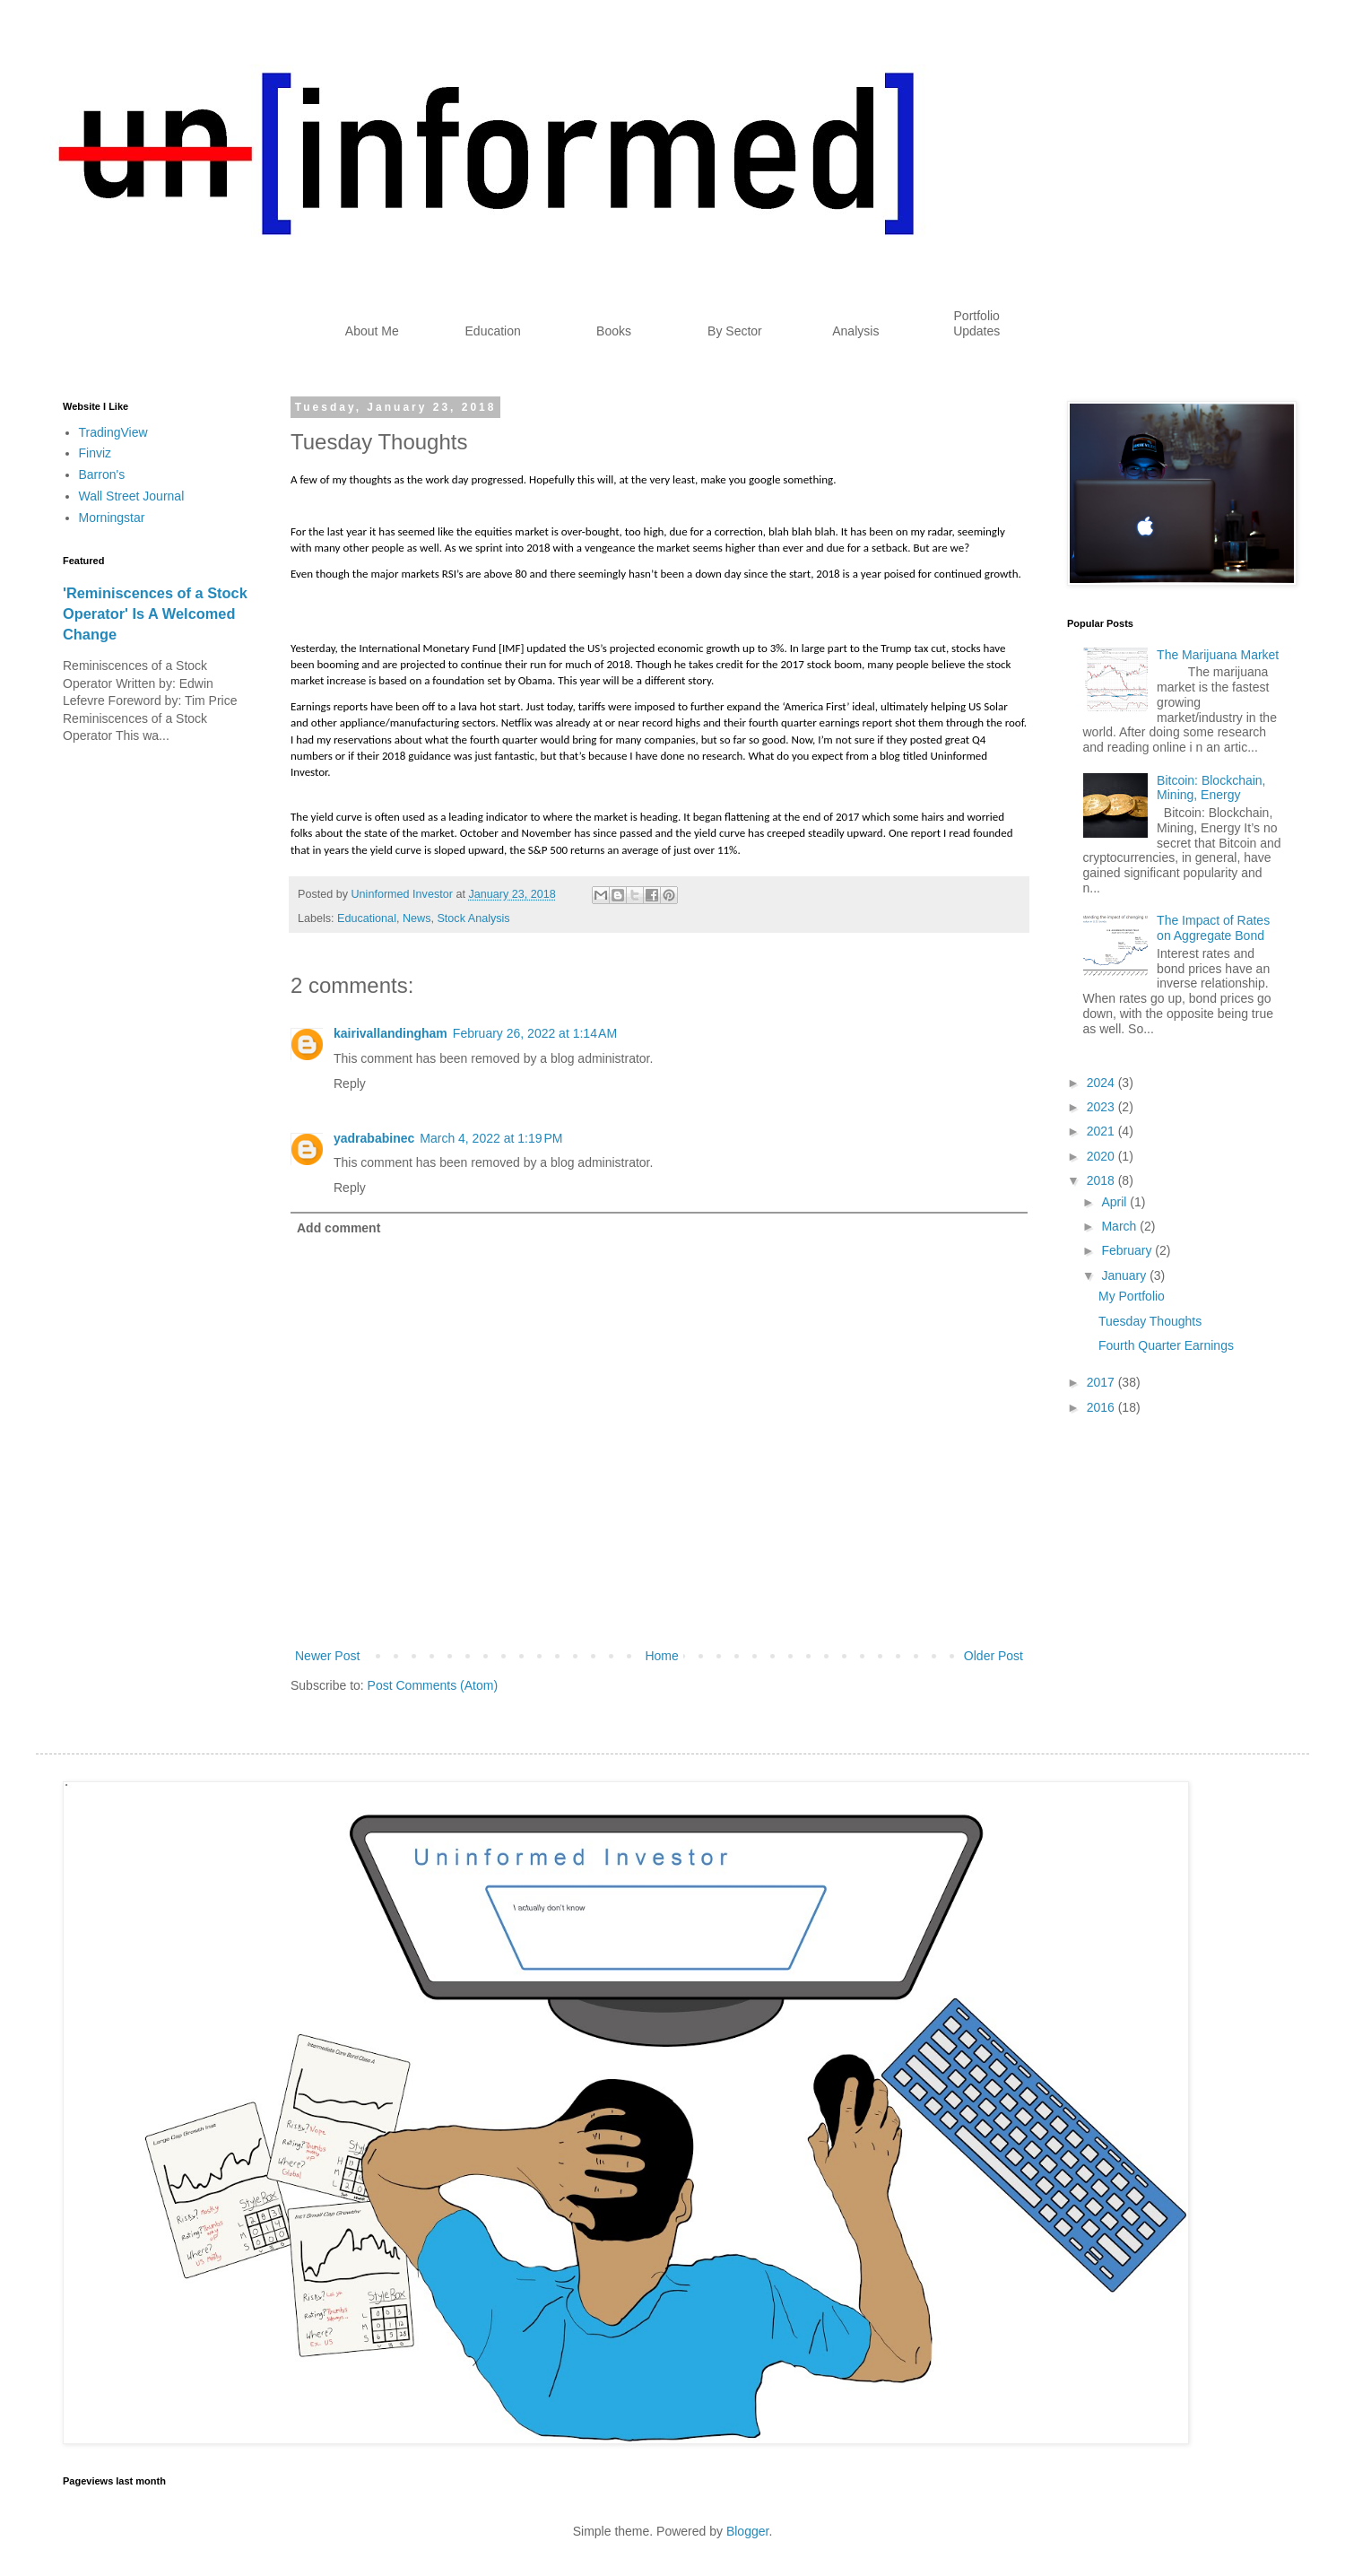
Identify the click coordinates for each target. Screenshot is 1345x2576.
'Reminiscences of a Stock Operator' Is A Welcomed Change (155, 613)
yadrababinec (374, 1138)
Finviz (95, 453)
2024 (1102, 1082)
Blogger (747, 2531)
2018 (1102, 1180)
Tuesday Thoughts (1150, 1321)
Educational (366, 918)
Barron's (102, 474)
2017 (1102, 1382)
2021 (1102, 1131)
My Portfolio (1131, 1296)
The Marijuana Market (1218, 655)
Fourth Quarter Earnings (1166, 1345)
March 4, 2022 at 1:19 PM (491, 1138)
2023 (1102, 1107)
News (417, 918)
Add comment (338, 1228)
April (1115, 1202)
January (1125, 1275)
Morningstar (112, 517)
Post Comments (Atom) (433, 1685)
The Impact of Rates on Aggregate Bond (1213, 928)
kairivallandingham (390, 1033)
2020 (1102, 1156)
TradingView (113, 432)
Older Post (993, 1656)
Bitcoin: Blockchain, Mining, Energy (1211, 788)
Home (661, 1656)
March (1120, 1226)
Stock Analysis (473, 918)
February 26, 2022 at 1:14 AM (535, 1033)
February (1128, 1250)
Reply (350, 1083)
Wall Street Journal (132, 496)
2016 (1102, 1407)
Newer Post (327, 1656)
